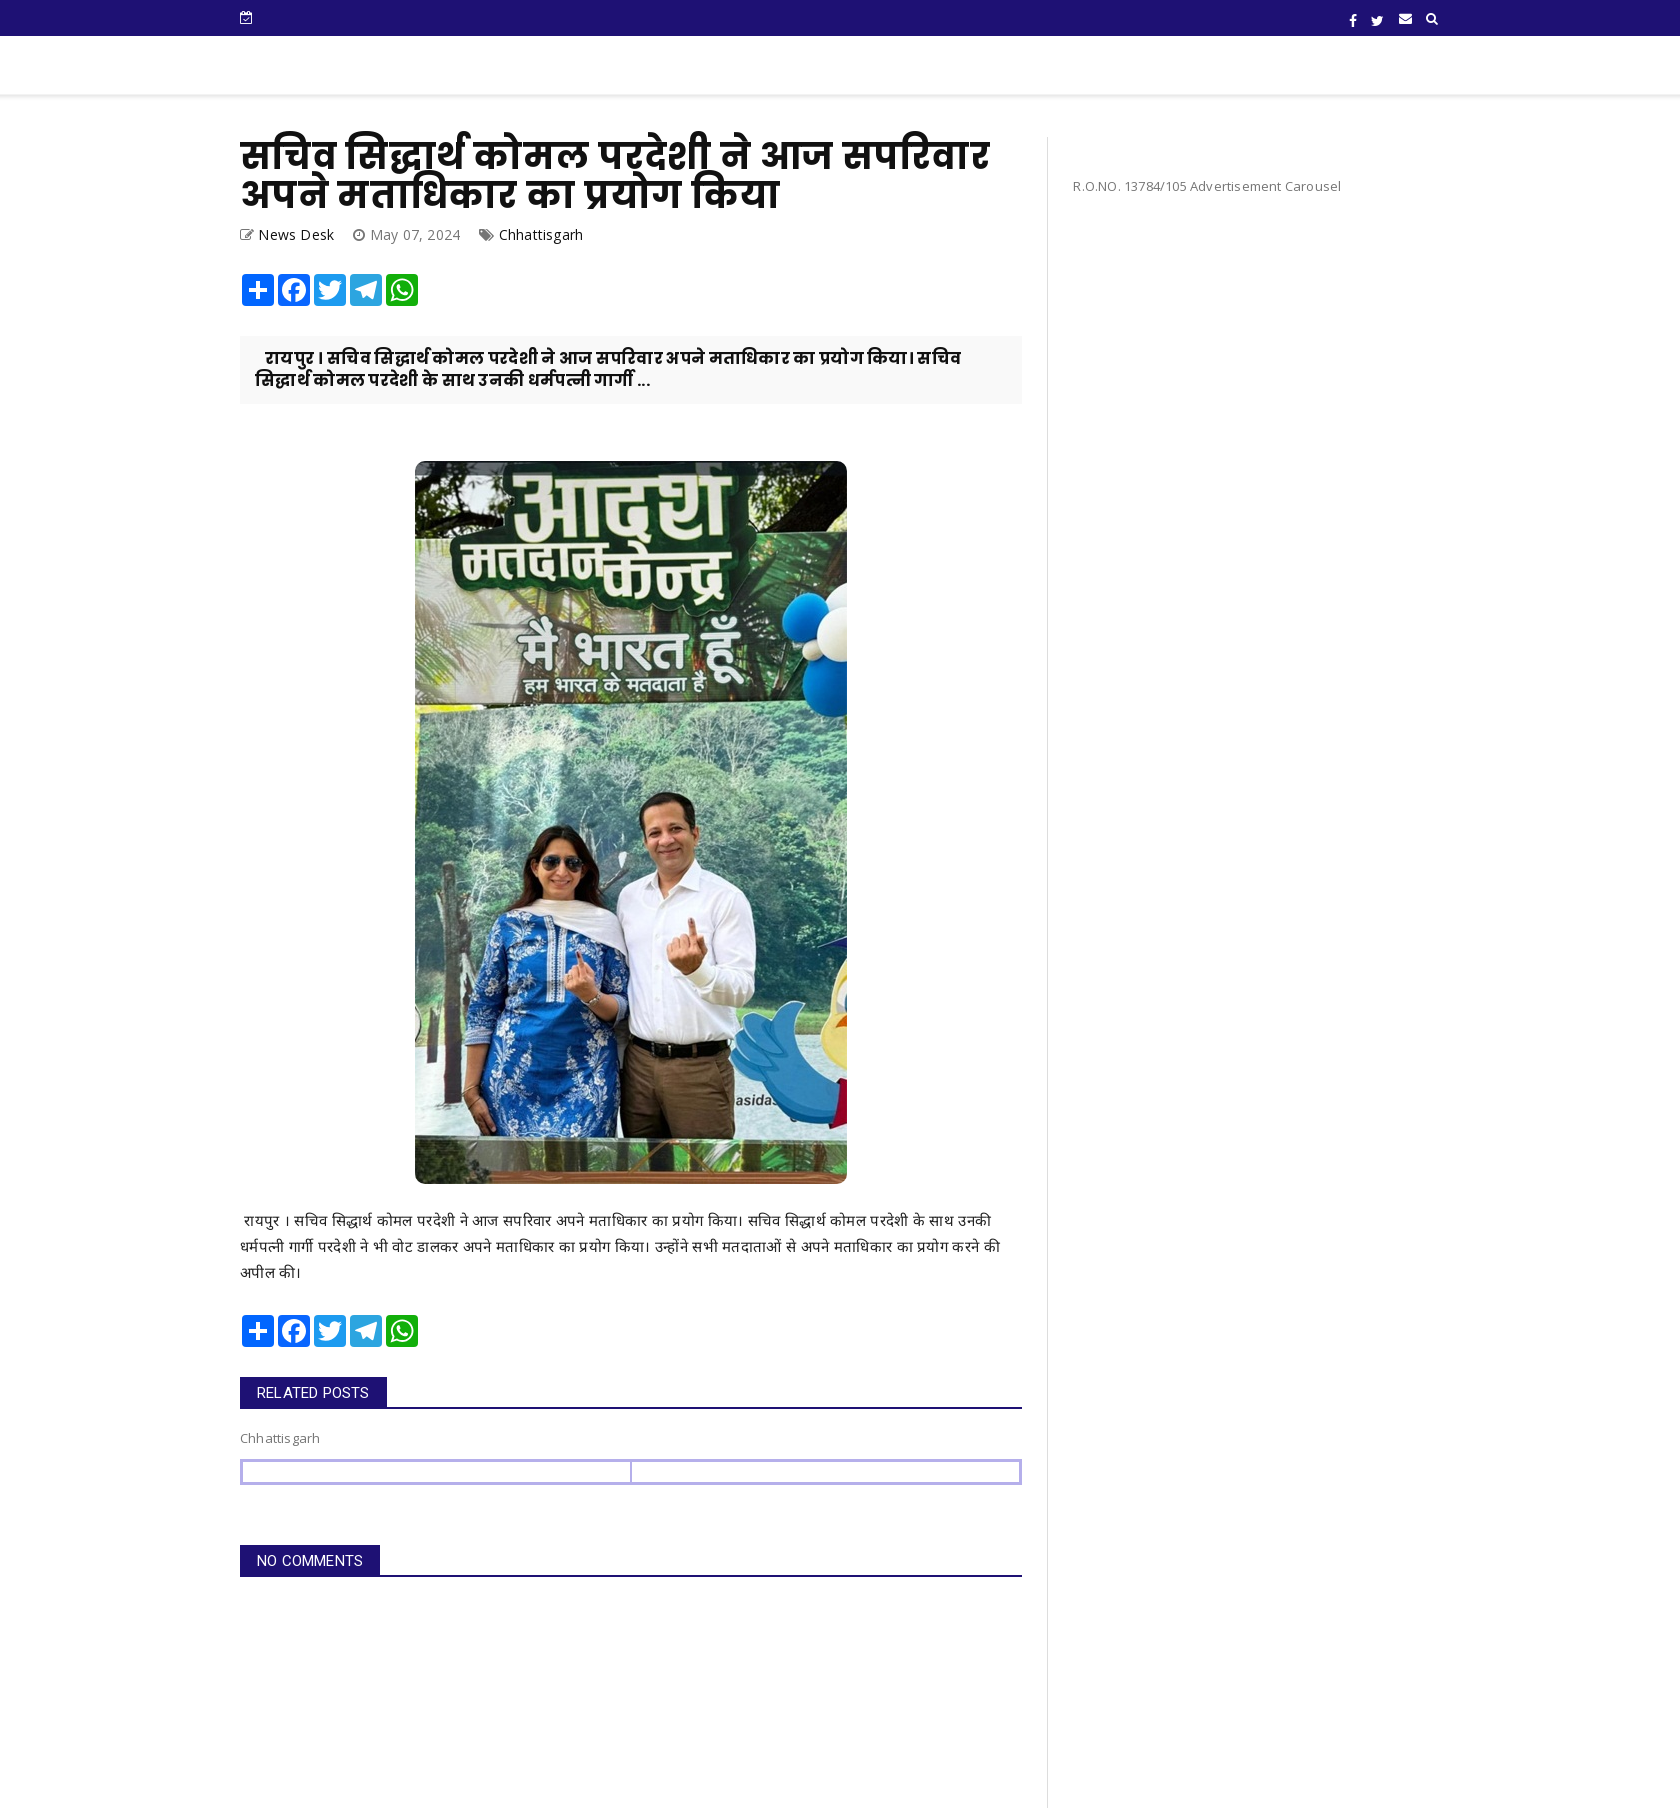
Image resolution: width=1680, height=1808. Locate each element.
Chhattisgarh (541, 234)
